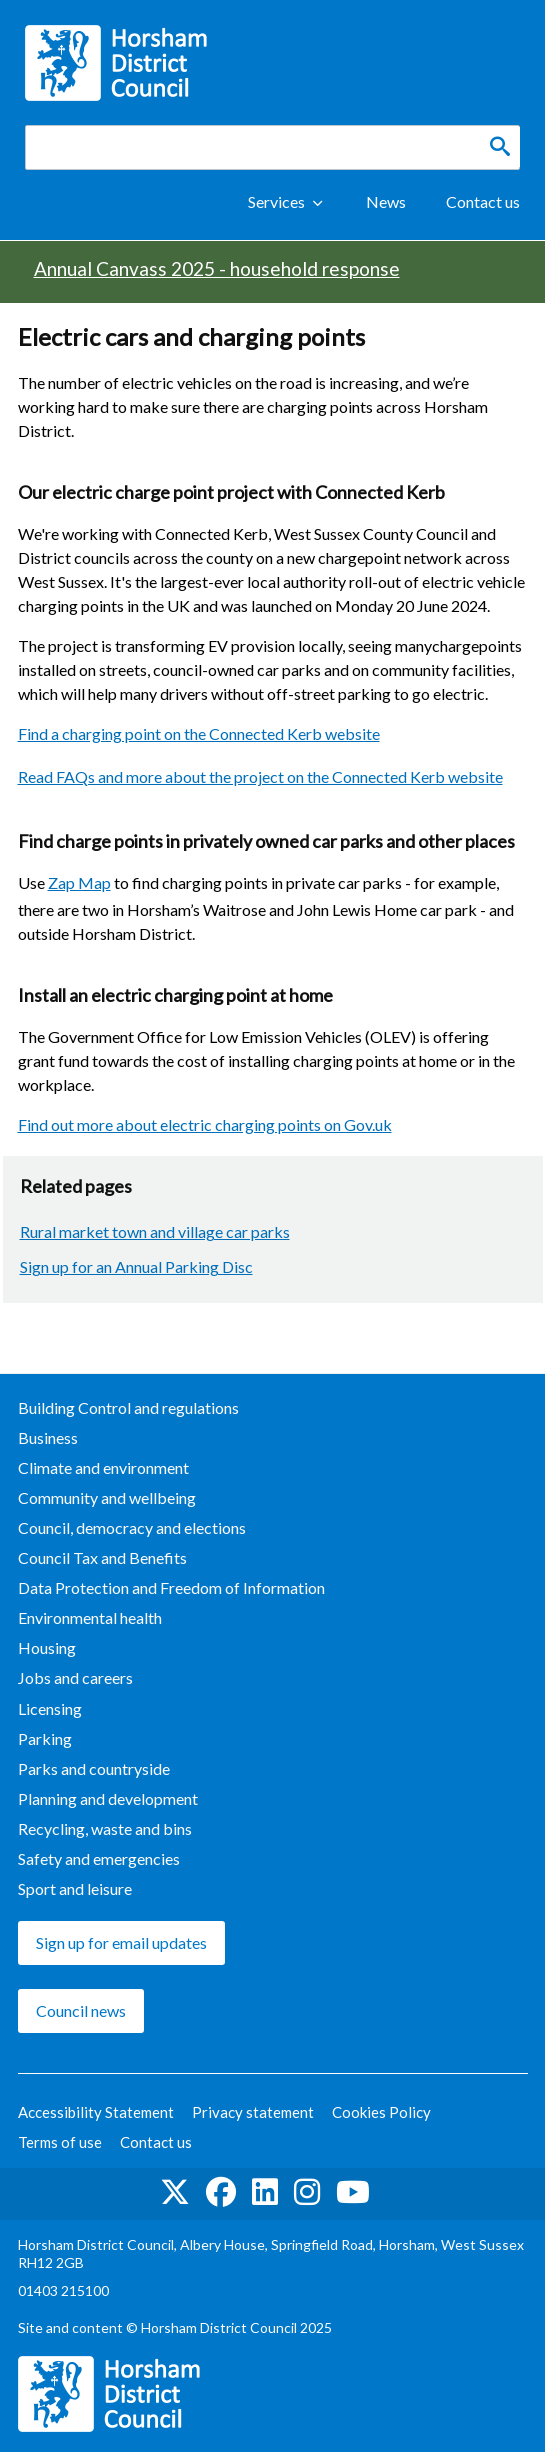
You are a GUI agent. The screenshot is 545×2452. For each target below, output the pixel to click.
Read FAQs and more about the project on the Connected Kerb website (260, 776)
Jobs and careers (75, 1677)
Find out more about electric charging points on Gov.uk (205, 1124)
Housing (47, 1647)
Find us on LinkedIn (265, 2192)
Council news (81, 2010)
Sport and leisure (75, 1888)
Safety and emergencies (99, 1858)
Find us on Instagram (307, 2192)
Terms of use (60, 2142)
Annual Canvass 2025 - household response (217, 268)
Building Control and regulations (128, 1407)
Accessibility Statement (96, 2112)
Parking (45, 1738)
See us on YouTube (353, 2192)
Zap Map (79, 882)
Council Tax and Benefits (102, 1557)
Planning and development (108, 1798)
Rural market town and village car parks (155, 1231)
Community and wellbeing (107, 1497)
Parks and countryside (94, 1768)
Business (48, 1437)
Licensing (50, 1708)
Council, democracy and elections (132, 1527)
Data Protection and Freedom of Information (171, 1587)
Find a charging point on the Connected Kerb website (199, 733)
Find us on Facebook (221, 2192)
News (386, 201)
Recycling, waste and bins (105, 1828)
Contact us (483, 201)
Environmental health (90, 1617)
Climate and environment (103, 1467)
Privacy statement (253, 2112)
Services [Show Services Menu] (276, 201)
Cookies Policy (381, 2112)
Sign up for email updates (121, 1942)
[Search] (500, 147)
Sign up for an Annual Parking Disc (136, 1266)
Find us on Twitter (175, 2192)
